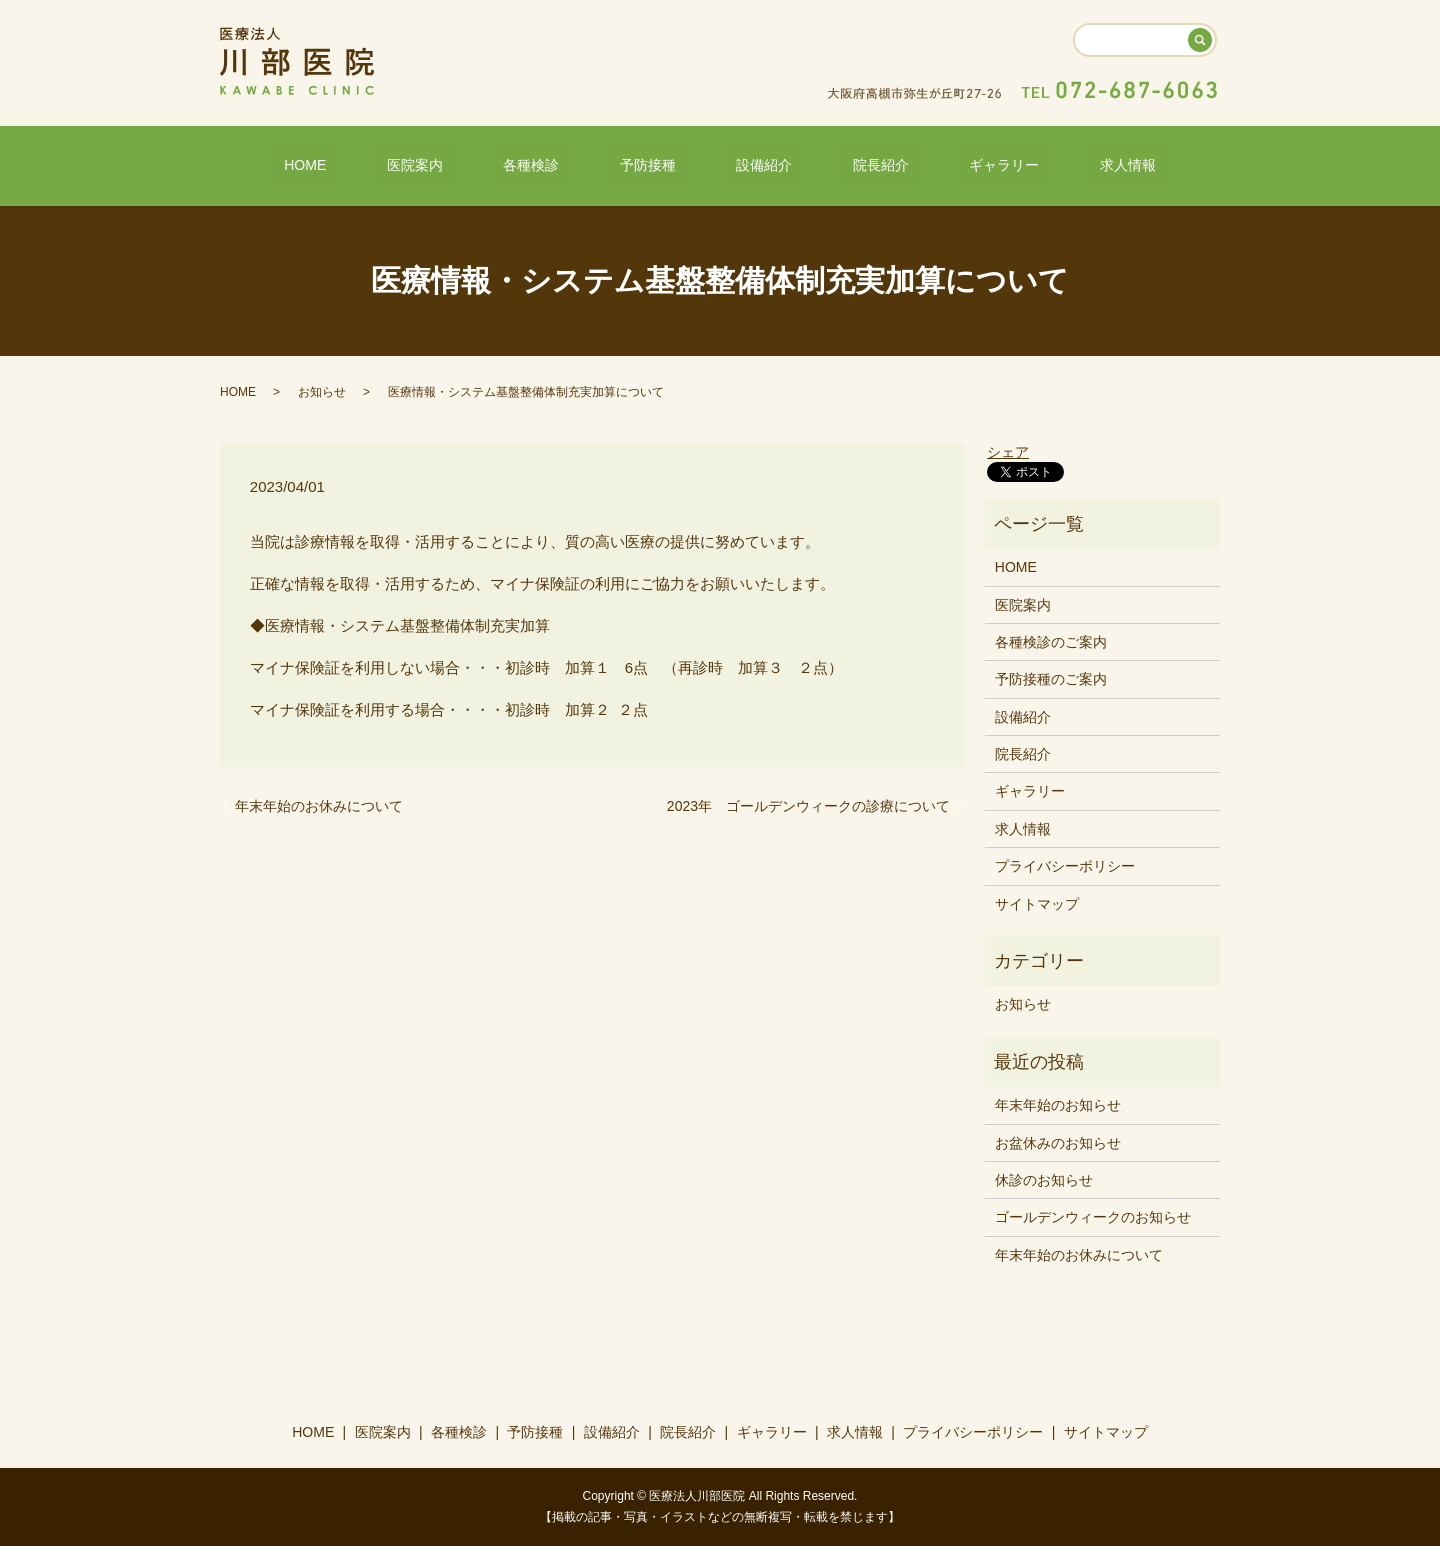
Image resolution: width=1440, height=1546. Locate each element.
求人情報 (1034, 163)
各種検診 (572, 163)
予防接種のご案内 (1051, 678)
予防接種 (661, 163)
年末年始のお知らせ (1058, 1104)
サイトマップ (1037, 902)
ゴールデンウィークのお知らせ (1093, 1216)
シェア (1008, 450)
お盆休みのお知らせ (1058, 1141)
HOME (399, 163)
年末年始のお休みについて (319, 804)
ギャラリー (937, 163)
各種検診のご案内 (1051, 641)
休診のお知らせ (1044, 1179)
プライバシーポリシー (1065, 865)
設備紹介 (751, 163)
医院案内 (482, 163)
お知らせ (322, 390)
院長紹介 (840, 163)
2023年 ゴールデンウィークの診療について (808, 804)
